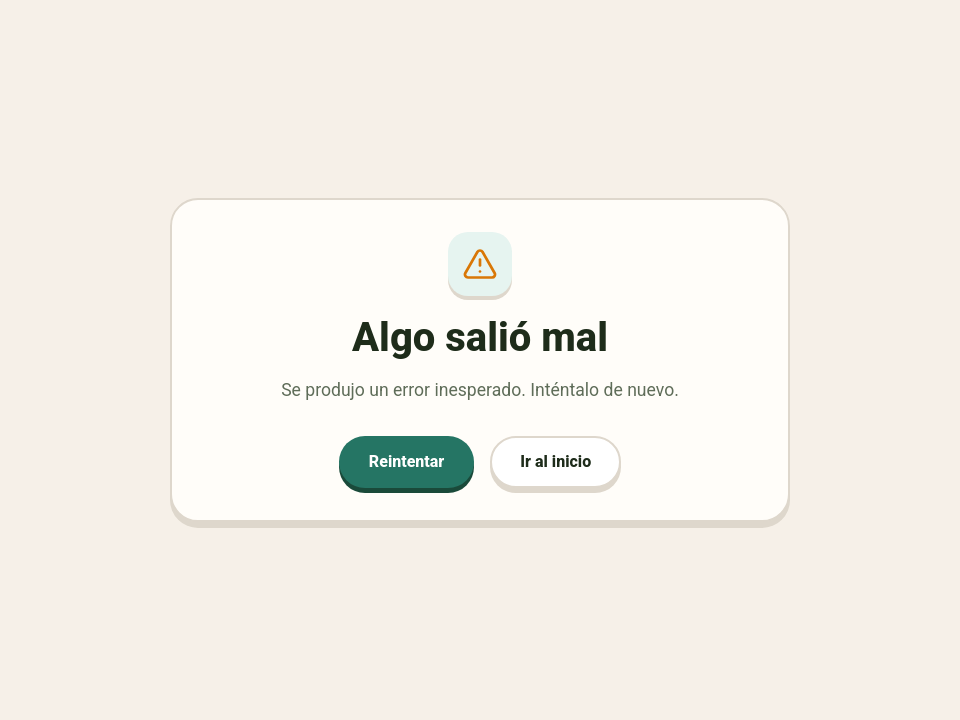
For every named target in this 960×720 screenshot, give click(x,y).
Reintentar (406, 461)
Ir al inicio (555, 461)
